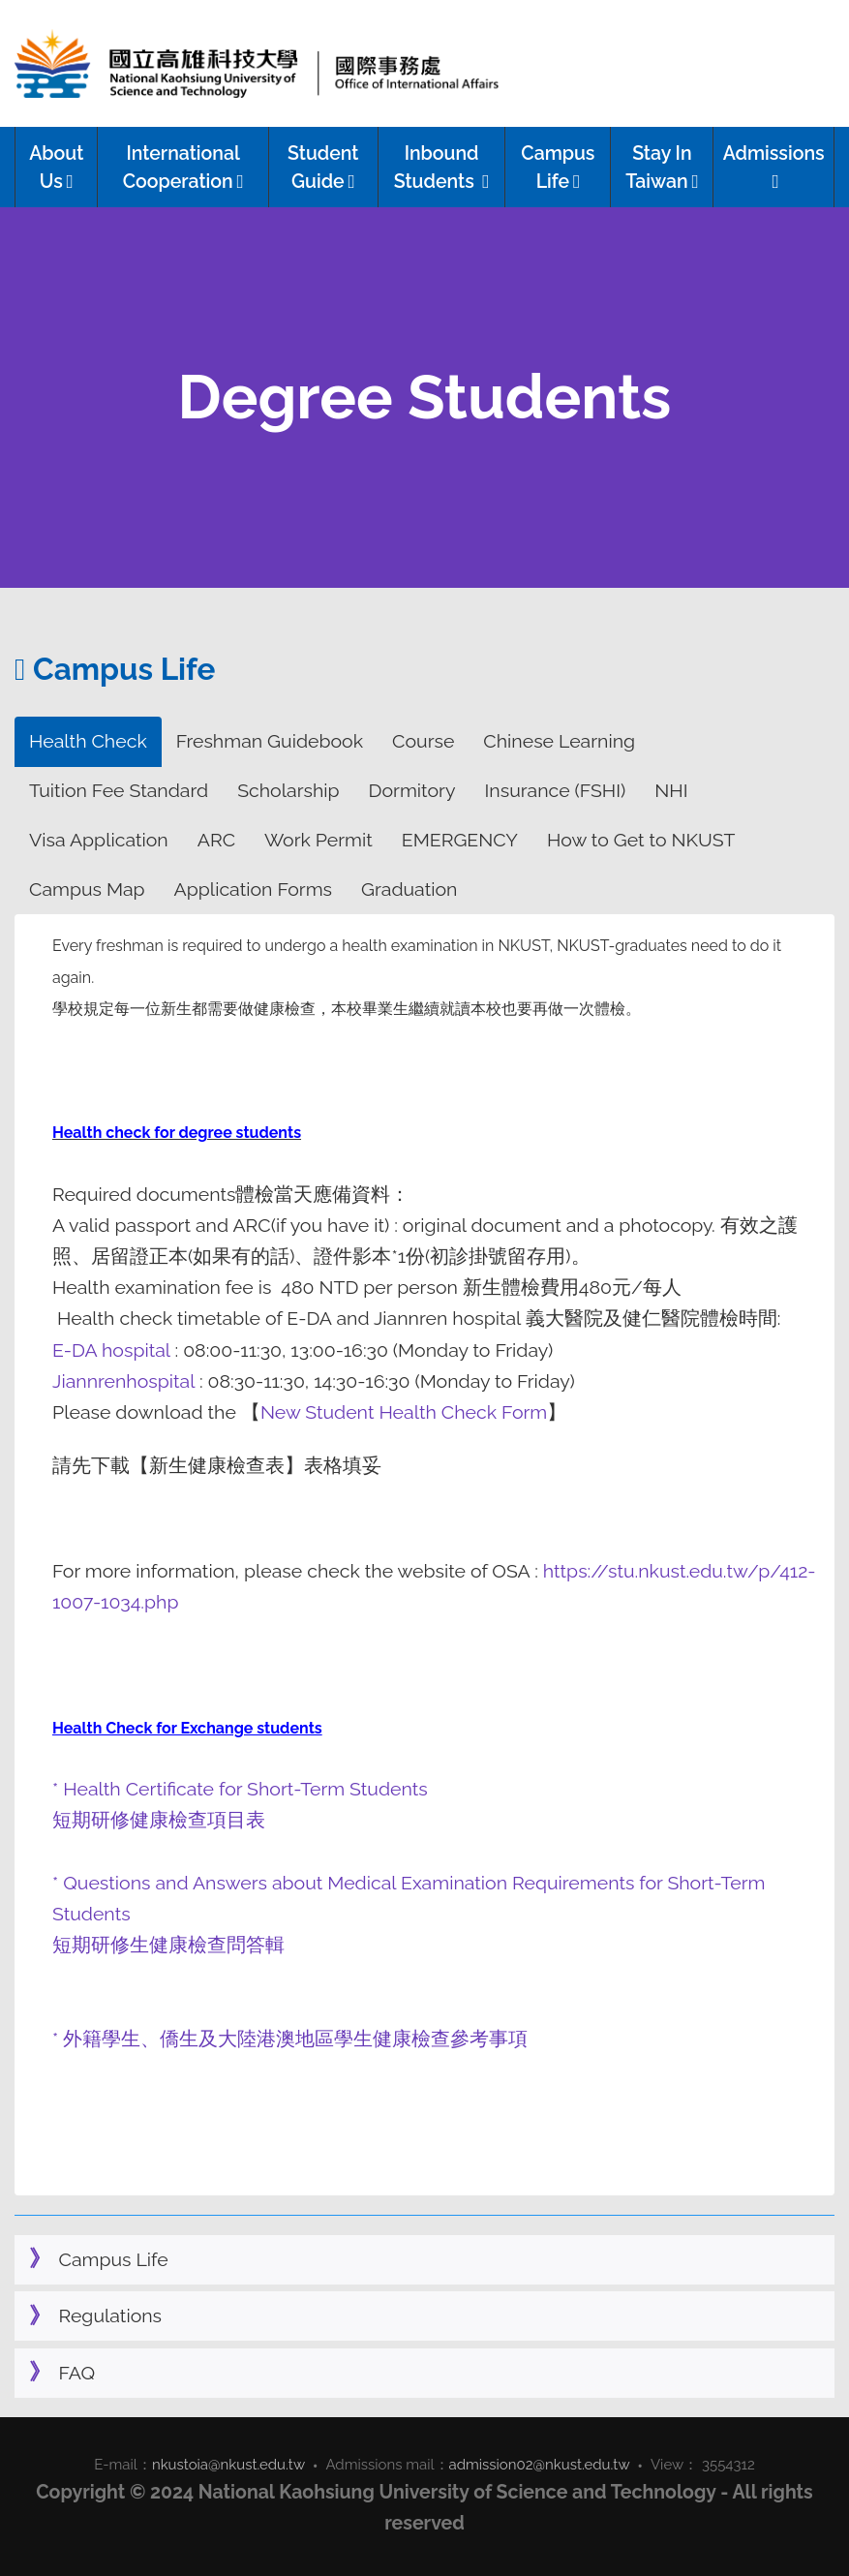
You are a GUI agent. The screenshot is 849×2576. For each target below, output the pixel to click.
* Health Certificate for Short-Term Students (240, 1789)
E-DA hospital (113, 1350)
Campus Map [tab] (87, 889)
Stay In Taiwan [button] (661, 167)
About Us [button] (56, 167)
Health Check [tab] (88, 741)
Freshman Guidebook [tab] (269, 741)
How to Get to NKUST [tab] (641, 840)
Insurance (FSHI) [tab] (555, 791)
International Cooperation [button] (183, 167)
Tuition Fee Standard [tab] (118, 791)
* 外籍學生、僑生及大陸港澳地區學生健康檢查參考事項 (290, 2039)
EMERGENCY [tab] (460, 840)
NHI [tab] (670, 791)
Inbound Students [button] (442, 167)
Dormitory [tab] (412, 791)
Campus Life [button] (557, 167)
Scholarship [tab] (288, 791)
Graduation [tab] (409, 889)
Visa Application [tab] (98, 840)
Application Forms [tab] (253, 889)
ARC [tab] (216, 840)
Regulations (111, 2316)
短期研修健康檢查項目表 (158, 1820)
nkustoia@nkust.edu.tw (228, 2464)
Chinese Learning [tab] (559, 741)
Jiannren (89, 1381)
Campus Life (113, 2260)
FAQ (77, 2373)
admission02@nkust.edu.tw (539, 2464)
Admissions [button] (774, 167)
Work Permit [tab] (318, 840)
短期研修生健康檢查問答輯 (170, 1945)
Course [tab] (423, 741)
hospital (162, 1381)
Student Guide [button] (323, 167)
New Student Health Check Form (403, 1412)
